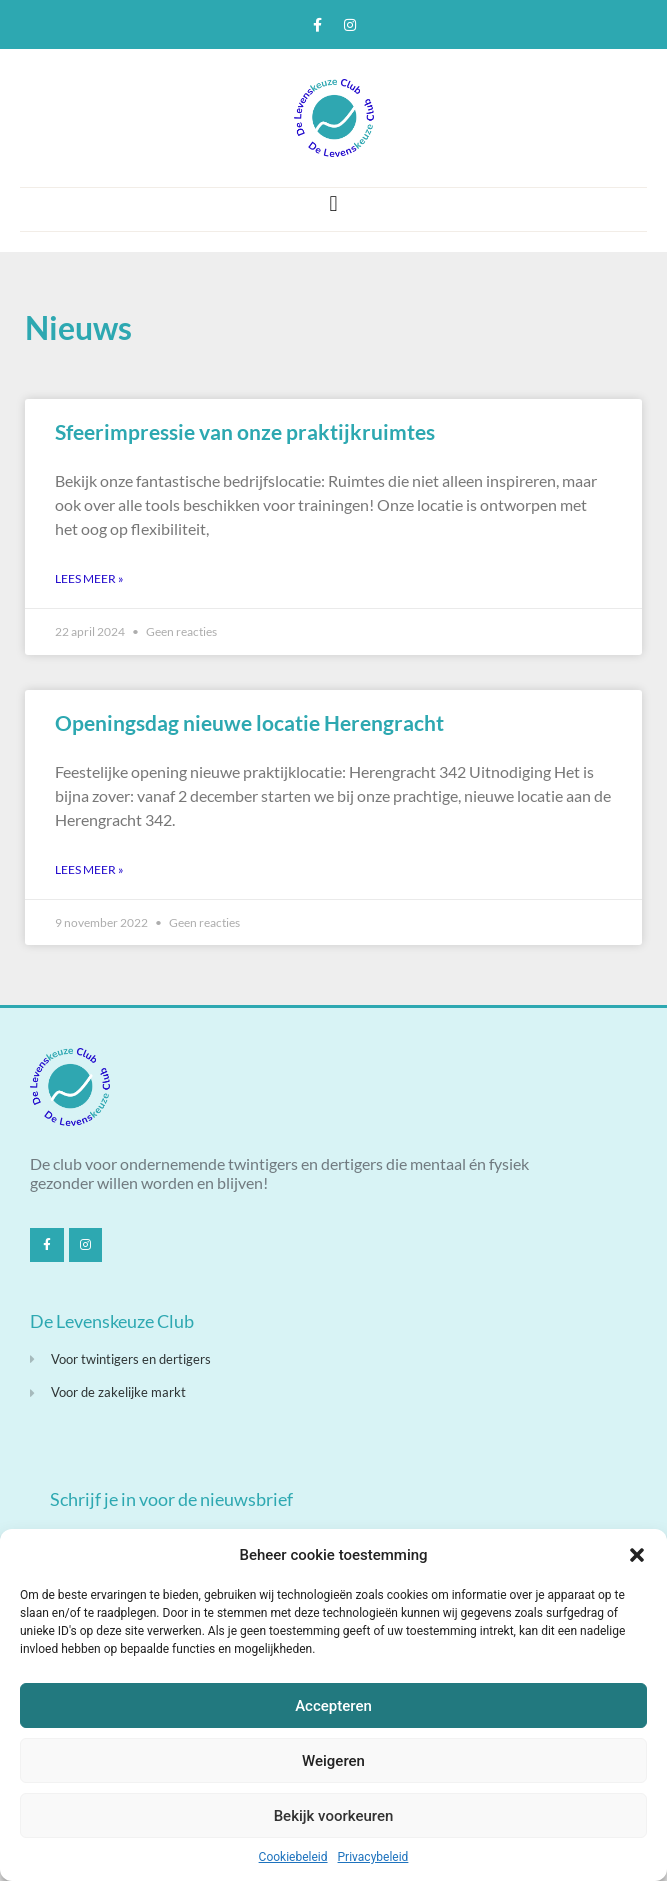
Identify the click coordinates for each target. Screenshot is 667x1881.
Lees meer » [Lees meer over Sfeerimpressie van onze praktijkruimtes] (89, 578)
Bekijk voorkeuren (334, 1816)
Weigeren (333, 1761)
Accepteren (333, 1706)
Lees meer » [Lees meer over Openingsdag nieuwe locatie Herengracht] (89, 869)
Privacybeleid (373, 1857)
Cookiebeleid (293, 1857)
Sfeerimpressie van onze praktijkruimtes (245, 431)
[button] (637, 1555)
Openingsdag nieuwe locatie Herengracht (249, 722)
